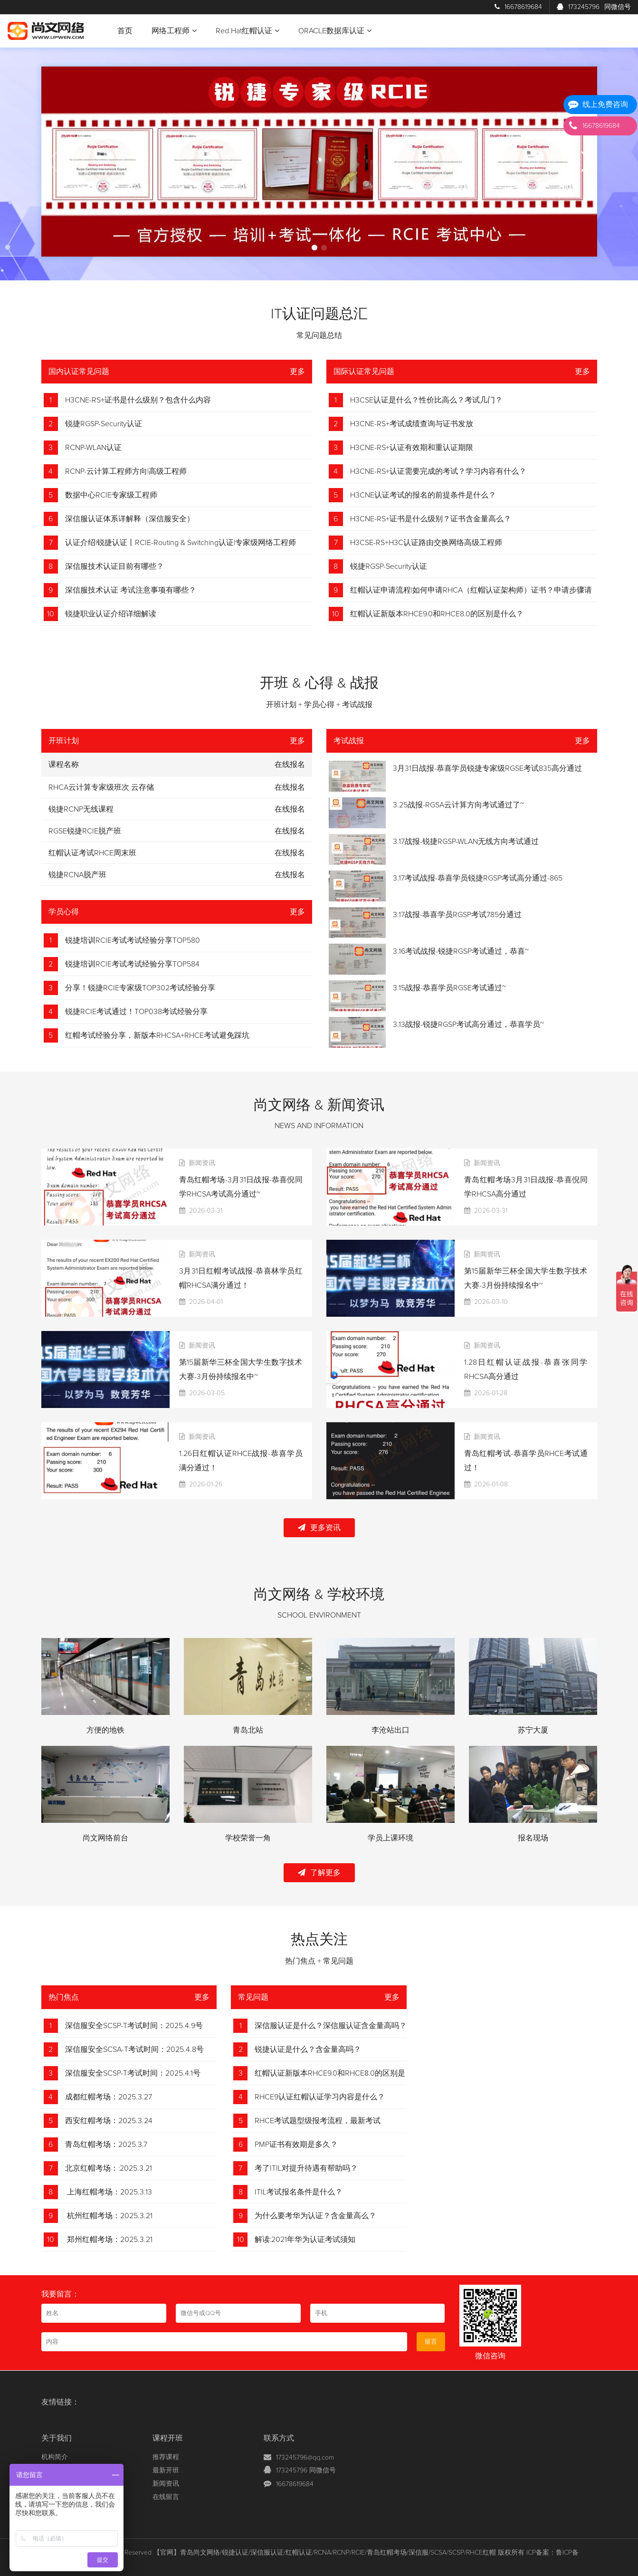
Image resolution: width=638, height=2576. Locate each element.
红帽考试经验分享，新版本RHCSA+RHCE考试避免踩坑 (157, 1035)
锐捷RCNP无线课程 (81, 809)
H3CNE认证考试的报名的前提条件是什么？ (423, 495)
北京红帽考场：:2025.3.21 (108, 2168)
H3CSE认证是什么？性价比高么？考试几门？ (426, 400)
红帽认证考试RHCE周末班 (92, 853)
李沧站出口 (390, 1730)
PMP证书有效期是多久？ (296, 2144)
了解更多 (319, 1872)
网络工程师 (174, 31)
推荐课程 (165, 2457)
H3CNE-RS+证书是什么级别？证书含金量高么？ (430, 519)
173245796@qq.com (305, 2457)
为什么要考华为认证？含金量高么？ (315, 2216)
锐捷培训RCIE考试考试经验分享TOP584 (132, 964)
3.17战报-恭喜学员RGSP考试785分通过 (457, 915)
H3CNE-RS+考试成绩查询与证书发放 (411, 424)
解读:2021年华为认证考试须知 (305, 2239)
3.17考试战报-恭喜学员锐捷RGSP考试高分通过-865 (477, 878)
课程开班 (167, 2438)
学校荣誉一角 (248, 1838)
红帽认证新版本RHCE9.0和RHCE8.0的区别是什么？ (437, 614)
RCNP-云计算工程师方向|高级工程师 (126, 471)
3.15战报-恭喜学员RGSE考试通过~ (449, 988)
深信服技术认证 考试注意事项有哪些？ (130, 590)
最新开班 (165, 2470)
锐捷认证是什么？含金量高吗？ (308, 2049)
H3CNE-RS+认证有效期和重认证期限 (411, 447)
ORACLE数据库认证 (334, 31)
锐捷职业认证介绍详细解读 (110, 614)
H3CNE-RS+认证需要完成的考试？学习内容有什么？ (438, 471)
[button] (314, 247)
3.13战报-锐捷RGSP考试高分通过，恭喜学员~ (468, 1024)
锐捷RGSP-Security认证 (103, 424)
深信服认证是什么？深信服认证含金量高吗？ (331, 2026)
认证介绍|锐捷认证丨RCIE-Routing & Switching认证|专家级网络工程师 (180, 542)
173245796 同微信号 (306, 2470)
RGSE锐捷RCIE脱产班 (84, 831)
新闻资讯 (165, 2483)
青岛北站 (248, 1730)
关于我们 (56, 2438)
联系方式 (279, 2438)
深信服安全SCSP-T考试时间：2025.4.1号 (132, 2073)
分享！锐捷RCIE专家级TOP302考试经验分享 (140, 988)
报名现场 (533, 1838)
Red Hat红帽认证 (247, 31)
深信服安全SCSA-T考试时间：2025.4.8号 (134, 2049)
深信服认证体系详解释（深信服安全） (129, 519)
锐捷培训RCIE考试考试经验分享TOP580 (132, 940)
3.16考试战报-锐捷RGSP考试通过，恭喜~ (461, 951)
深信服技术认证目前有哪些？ (114, 566)
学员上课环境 (390, 1838)
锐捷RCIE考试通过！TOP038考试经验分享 (136, 1011)
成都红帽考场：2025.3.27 (108, 2097)
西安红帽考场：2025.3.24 (108, 2121)
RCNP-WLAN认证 (93, 447)
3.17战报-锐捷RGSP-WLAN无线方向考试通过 (466, 841)
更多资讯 (319, 1527)
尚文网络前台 (105, 1838)
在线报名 (290, 787)
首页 (125, 31)
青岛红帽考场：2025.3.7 (106, 2144)
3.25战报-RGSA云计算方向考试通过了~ (458, 805)
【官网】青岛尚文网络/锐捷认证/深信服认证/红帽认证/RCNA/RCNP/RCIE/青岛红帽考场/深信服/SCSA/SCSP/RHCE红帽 (324, 2552)
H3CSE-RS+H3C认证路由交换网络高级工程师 (426, 542)
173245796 (594, 7)
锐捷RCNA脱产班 (77, 875)
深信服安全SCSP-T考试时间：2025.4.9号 (134, 2026)
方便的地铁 (105, 1730)
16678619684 (518, 7)
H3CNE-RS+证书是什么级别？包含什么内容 (138, 400)
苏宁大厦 (533, 1730)
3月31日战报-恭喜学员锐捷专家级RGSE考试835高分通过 (487, 768)
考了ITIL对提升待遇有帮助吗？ (306, 2168)
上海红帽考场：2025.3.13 (108, 2192)
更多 (297, 371)
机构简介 (54, 2457)
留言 (431, 2341)
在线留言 (165, 2497)
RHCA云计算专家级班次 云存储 (101, 787)
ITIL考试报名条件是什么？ (299, 2192)
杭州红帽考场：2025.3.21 (108, 2216)
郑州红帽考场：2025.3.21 (108, 2239)
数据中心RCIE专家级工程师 (111, 495)
